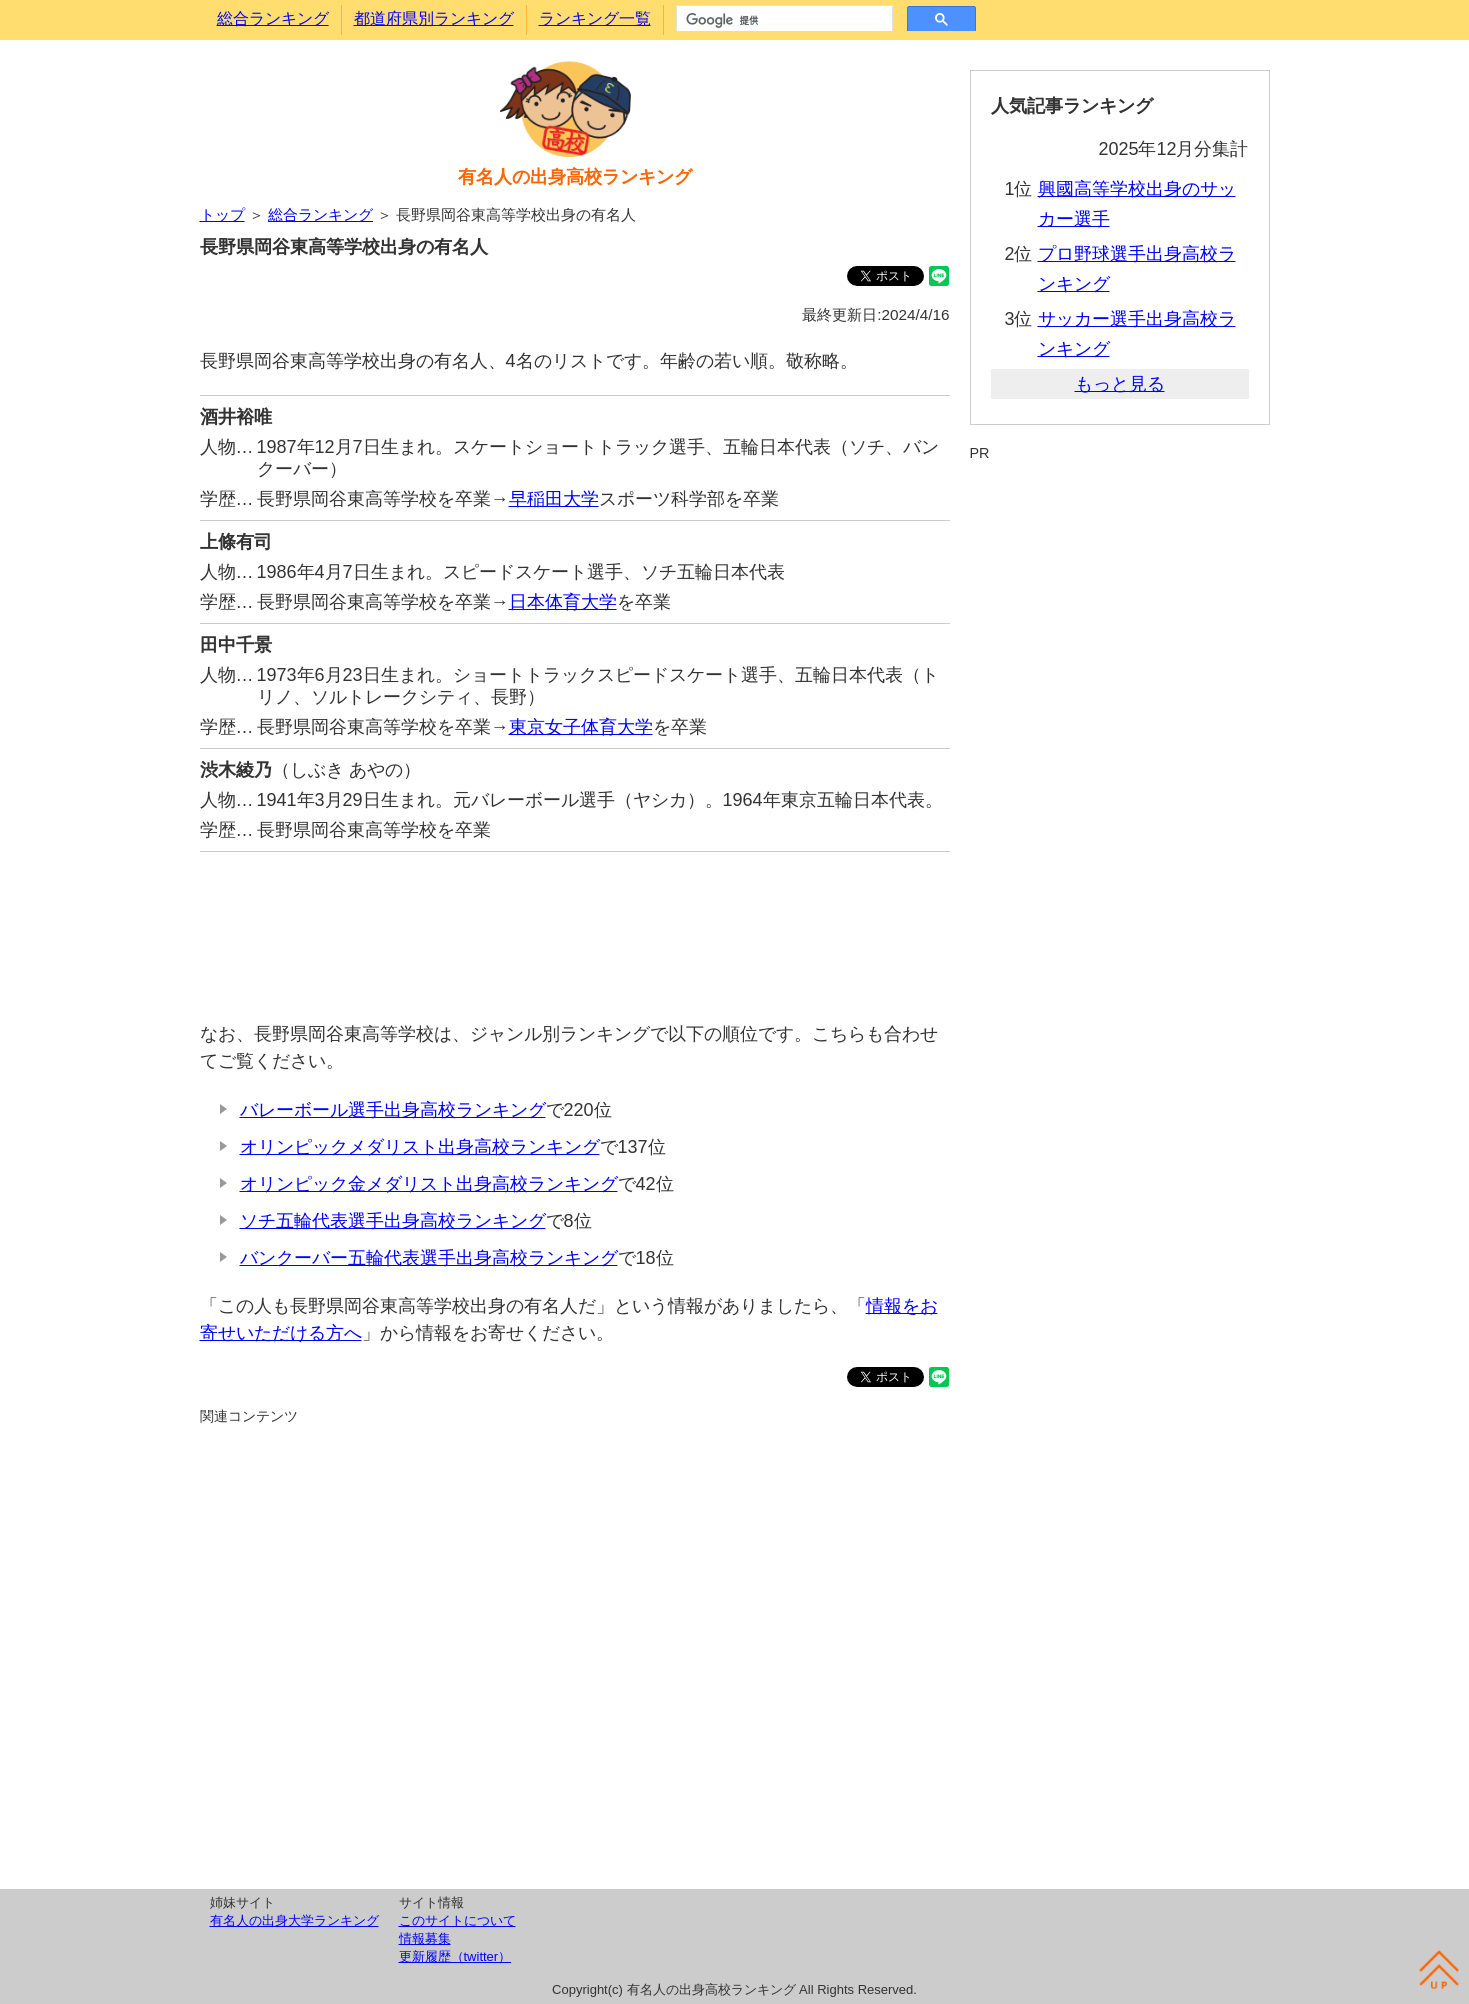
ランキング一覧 (595, 18)
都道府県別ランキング (434, 18)
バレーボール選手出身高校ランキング (393, 1110)
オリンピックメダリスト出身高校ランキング (420, 1147)
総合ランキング (273, 18)
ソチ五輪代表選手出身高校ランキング (393, 1221)
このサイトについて (457, 1920)
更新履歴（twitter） (455, 1956)
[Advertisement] (575, 926)
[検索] (782, 20)
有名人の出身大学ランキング (294, 1920)
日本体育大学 (563, 602)
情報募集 (425, 1938)
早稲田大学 (554, 499)
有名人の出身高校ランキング (575, 177)
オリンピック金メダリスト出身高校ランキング (429, 1184)
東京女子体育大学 (581, 727)
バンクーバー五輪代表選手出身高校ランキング (429, 1258)
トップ (222, 214)
